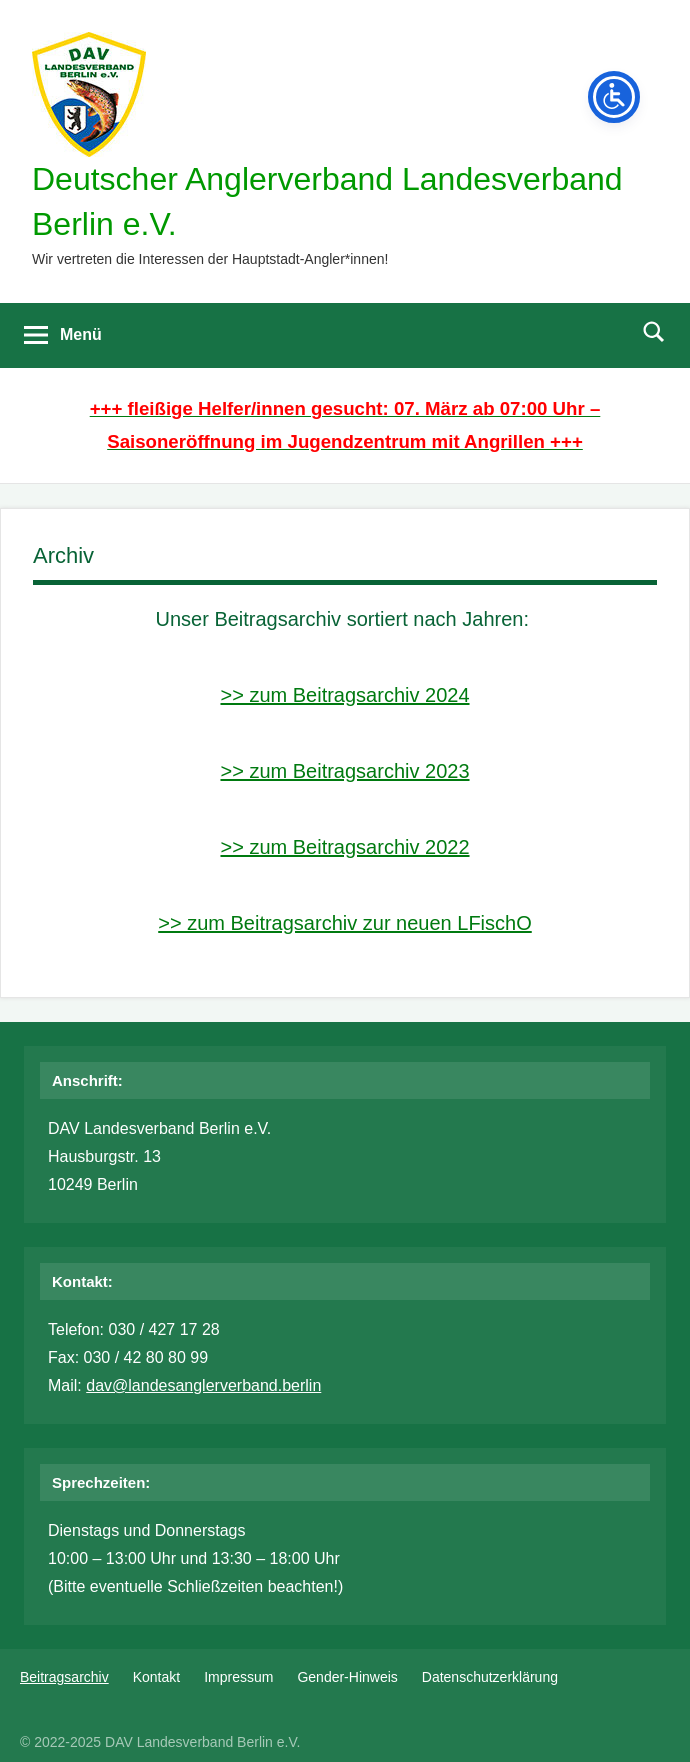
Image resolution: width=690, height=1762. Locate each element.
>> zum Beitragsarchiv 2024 (344, 695)
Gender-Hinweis (347, 1677)
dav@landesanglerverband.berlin (203, 1385)
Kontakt (156, 1677)
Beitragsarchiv (64, 1677)
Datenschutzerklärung (490, 1677)
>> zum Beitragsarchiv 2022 (344, 847)
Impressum (238, 1677)
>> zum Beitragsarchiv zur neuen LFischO (345, 923)
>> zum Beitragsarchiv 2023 (344, 771)
